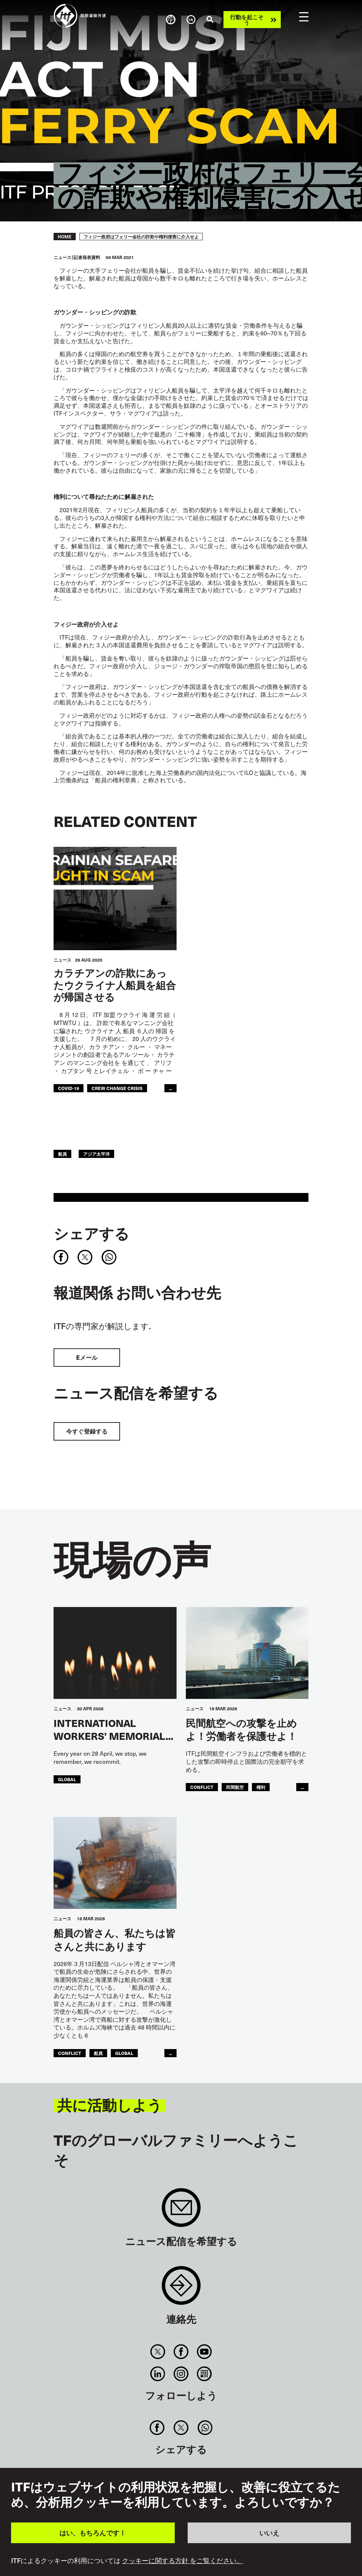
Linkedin (157, 2373)
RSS (204, 2373)
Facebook (181, 2351)
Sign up (181, 2211)
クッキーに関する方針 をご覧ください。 (182, 2560)
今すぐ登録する (86, 1431)
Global (67, 1779)
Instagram (181, 2373)
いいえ (269, 2532)
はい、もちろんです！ (92, 2532)
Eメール (87, 1357)
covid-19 (68, 1088)
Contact (181, 2289)
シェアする (91, 1233)
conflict (202, 1787)
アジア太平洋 (96, 1154)
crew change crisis (117, 1088)
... (170, 1088)
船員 (62, 1154)
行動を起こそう (246, 19)
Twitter (157, 2351)
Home (65, 236)
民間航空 (235, 1787)
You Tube (204, 2351)
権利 (260, 1787)
